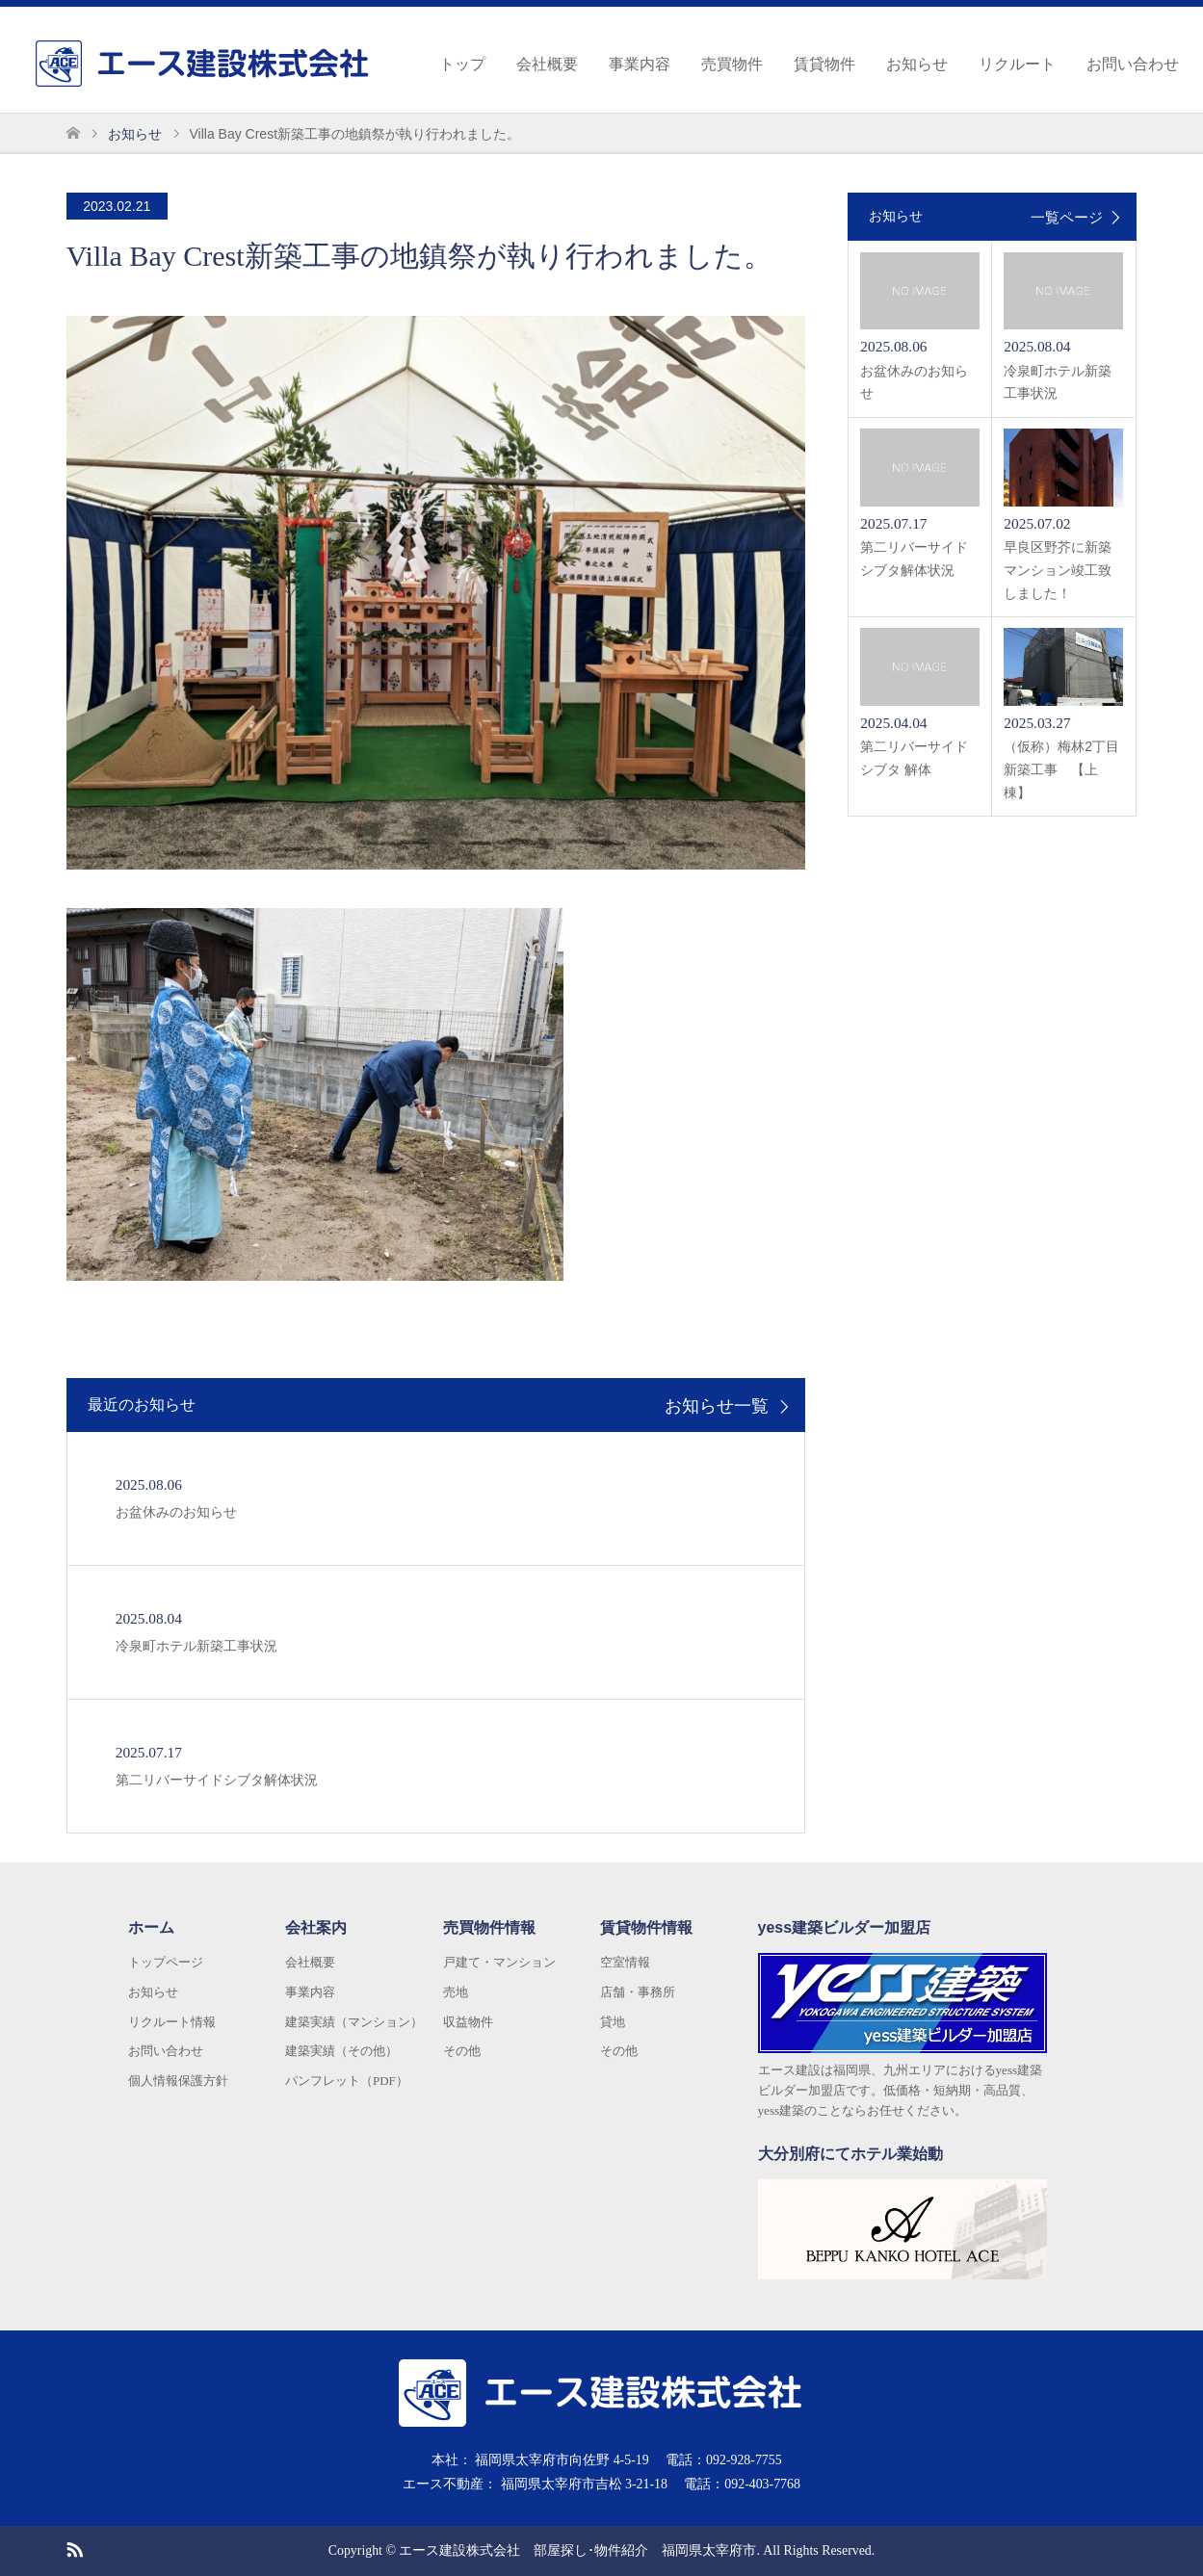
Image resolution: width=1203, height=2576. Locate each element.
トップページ (165, 1962)
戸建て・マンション (499, 1962)
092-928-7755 (744, 2460)
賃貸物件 (824, 64)
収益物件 (468, 2022)
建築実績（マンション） (354, 2022)
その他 (462, 2050)
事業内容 (639, 64)
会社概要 (547, 64)
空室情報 (625, 1962)
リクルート (1017, 64)
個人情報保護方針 (178, 2080)
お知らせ (917, 64)
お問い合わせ (1132, 64)
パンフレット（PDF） (346, 2080)
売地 (455, 1992)
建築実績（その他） (341, 2050)
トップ (462, 64)
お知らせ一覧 (717, 1407)
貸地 (612, 2022)
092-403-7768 (762, 2484)
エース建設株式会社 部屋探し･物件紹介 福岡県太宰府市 (577, 2550)
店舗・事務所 (637, 1992)
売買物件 (732, 64)
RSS (74, 2548)
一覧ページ (1067, 217)
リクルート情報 (172, 2022)
